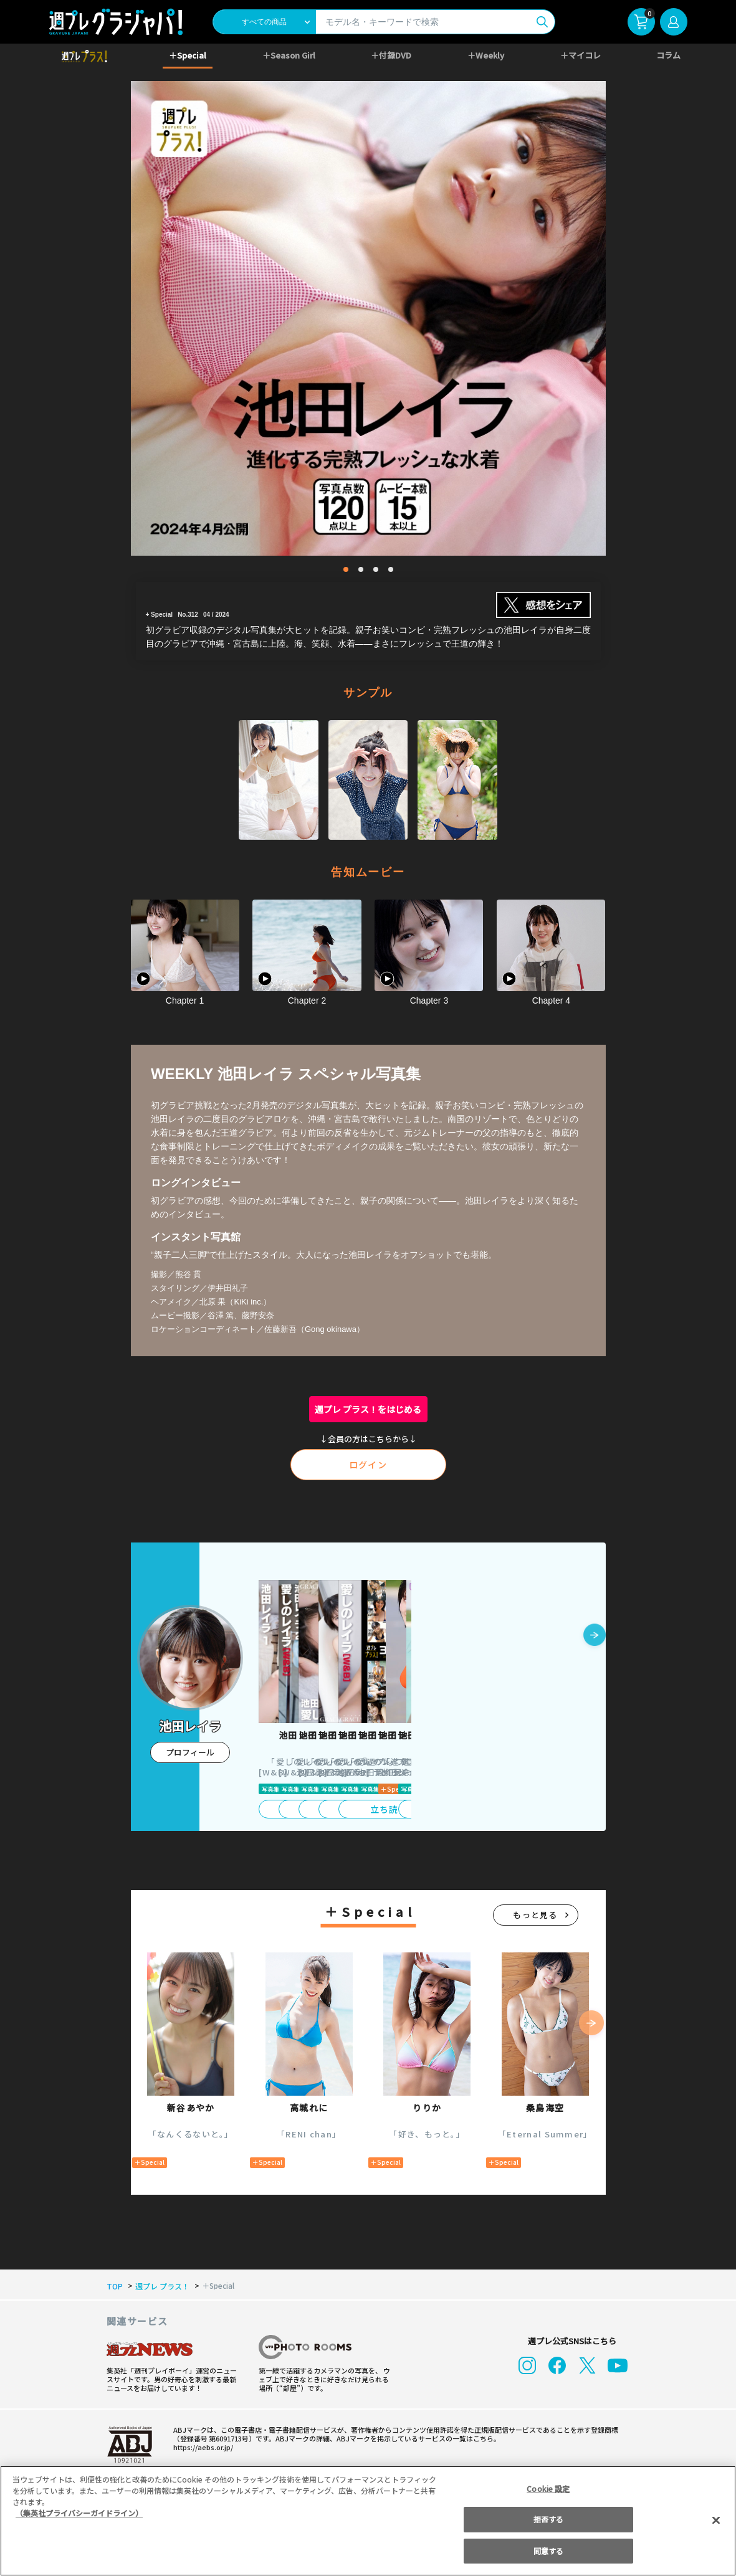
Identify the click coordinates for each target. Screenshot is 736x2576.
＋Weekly (485, 55)
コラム (669, 55)
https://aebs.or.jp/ (201, 2447)
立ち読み (309, 1809)
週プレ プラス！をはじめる (368, 1409)
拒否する (548, 2519)
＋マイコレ (580, 55)
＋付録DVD (391, 55)
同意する (548, 2550)
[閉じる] (716, 2520)
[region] (368, 2521)
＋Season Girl (288, 55)
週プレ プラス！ (160, 2286)
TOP (114, 2286)
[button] (594, 1636)
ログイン (368, 1464)
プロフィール (190, 1752)
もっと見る (535, 1915)
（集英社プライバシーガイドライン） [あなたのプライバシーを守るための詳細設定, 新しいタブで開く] (79, 2512)
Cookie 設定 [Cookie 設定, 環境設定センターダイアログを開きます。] (548, 2488)
